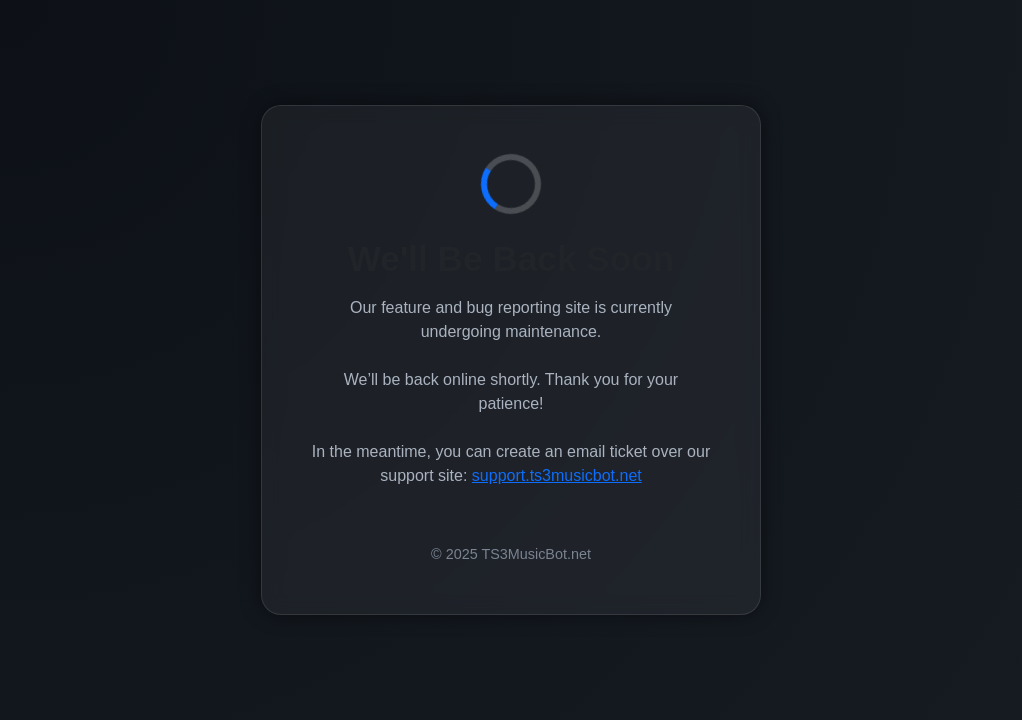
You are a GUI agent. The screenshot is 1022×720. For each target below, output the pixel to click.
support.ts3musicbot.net (557, 475)
